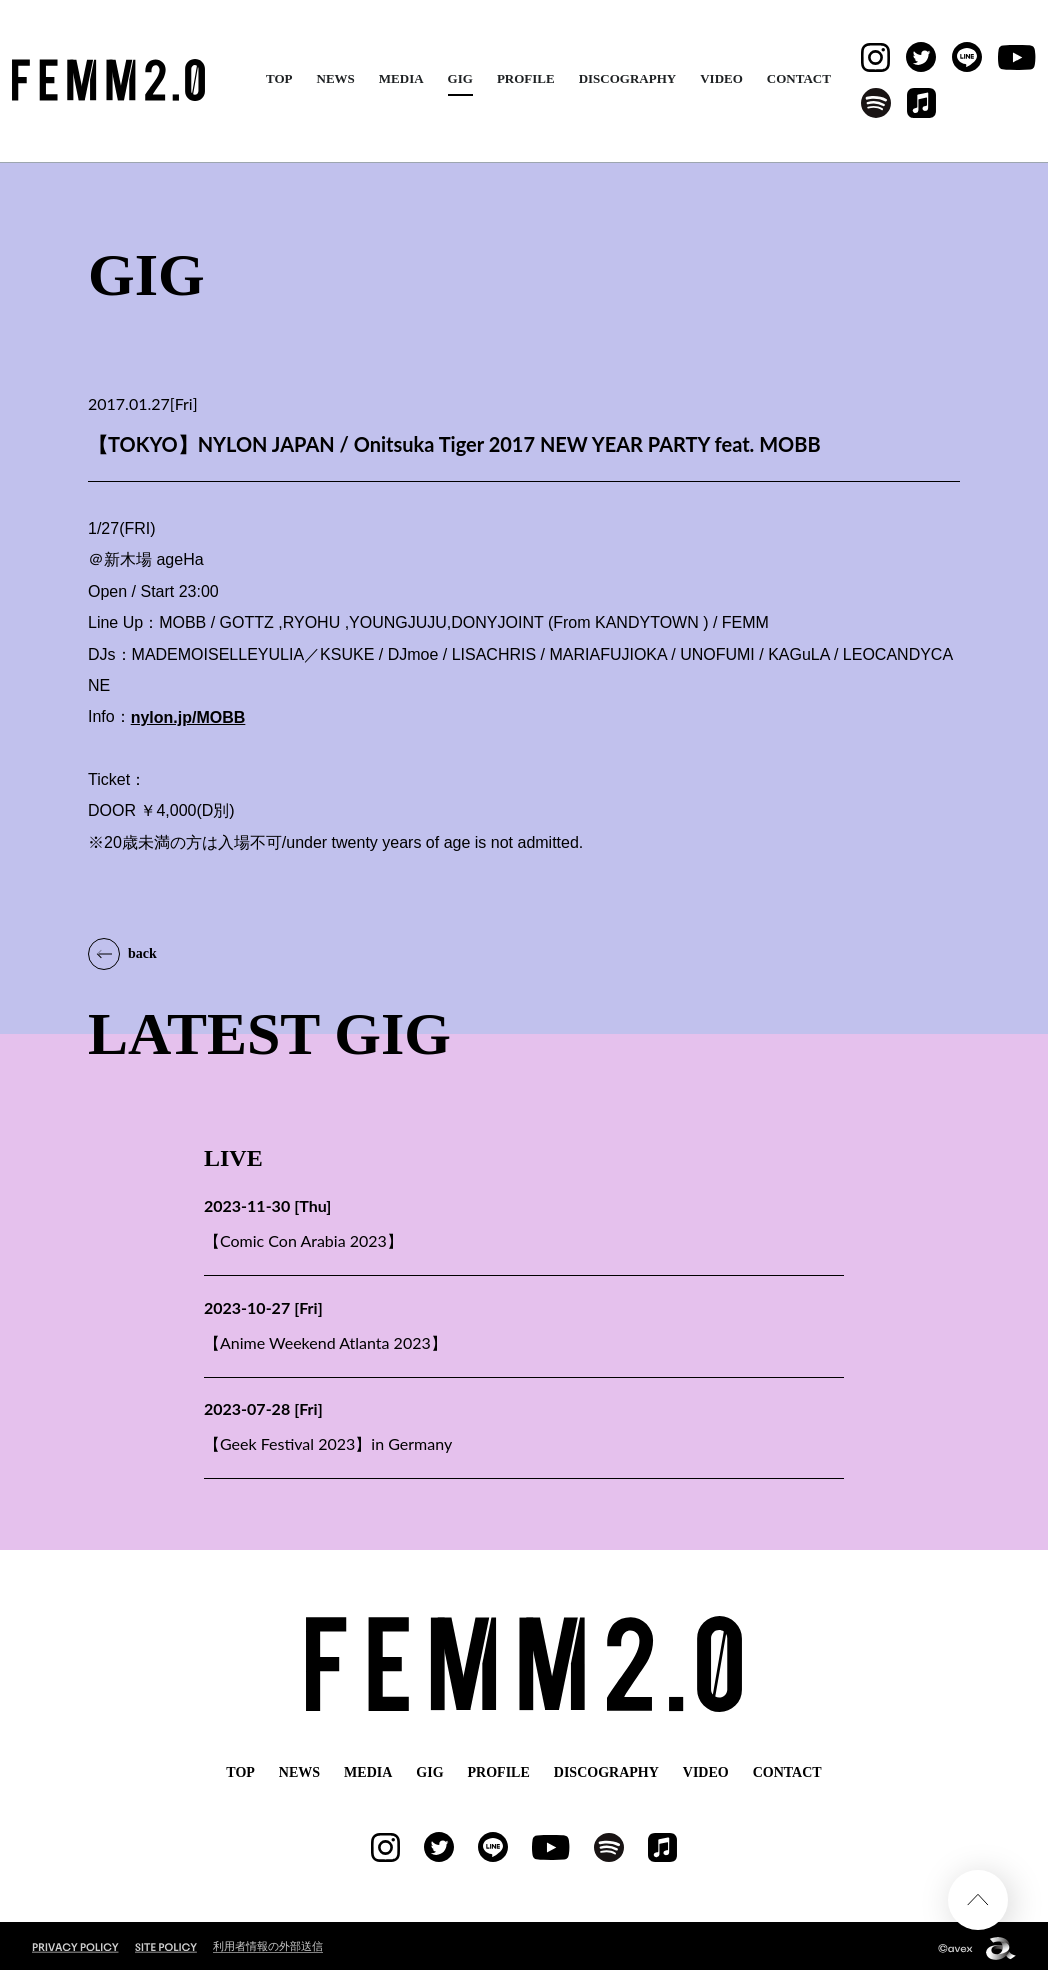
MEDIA (401, 78)
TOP (279, 78)
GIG (460, 78)
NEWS (336, 78)
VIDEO (721, 78)
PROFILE (526, 78)
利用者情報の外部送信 (268, 1941)
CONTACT (799, 78)
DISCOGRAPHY (628, 78)
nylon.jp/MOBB (188, 717)
